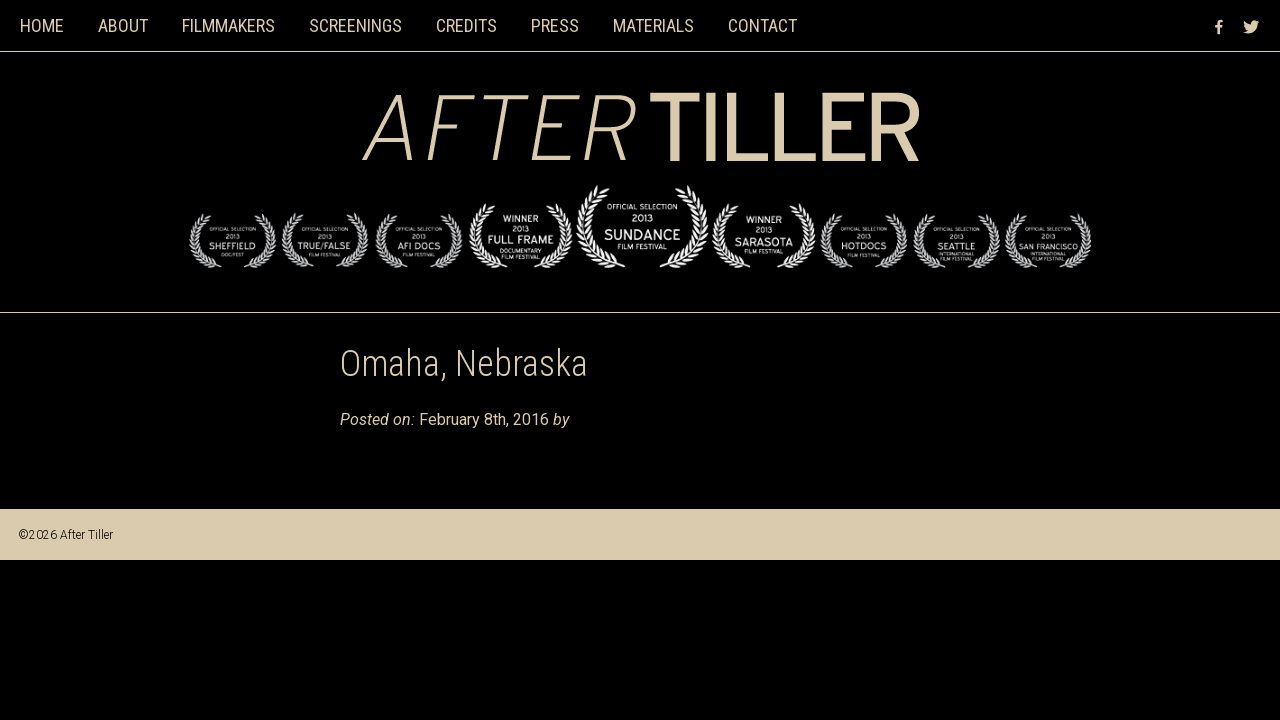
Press (555, 25)
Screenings (355, 25)
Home (42, 25)
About (123, 25)
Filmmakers (228, 25)
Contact (762, 25)
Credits (466, 25)
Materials (653, 25)
